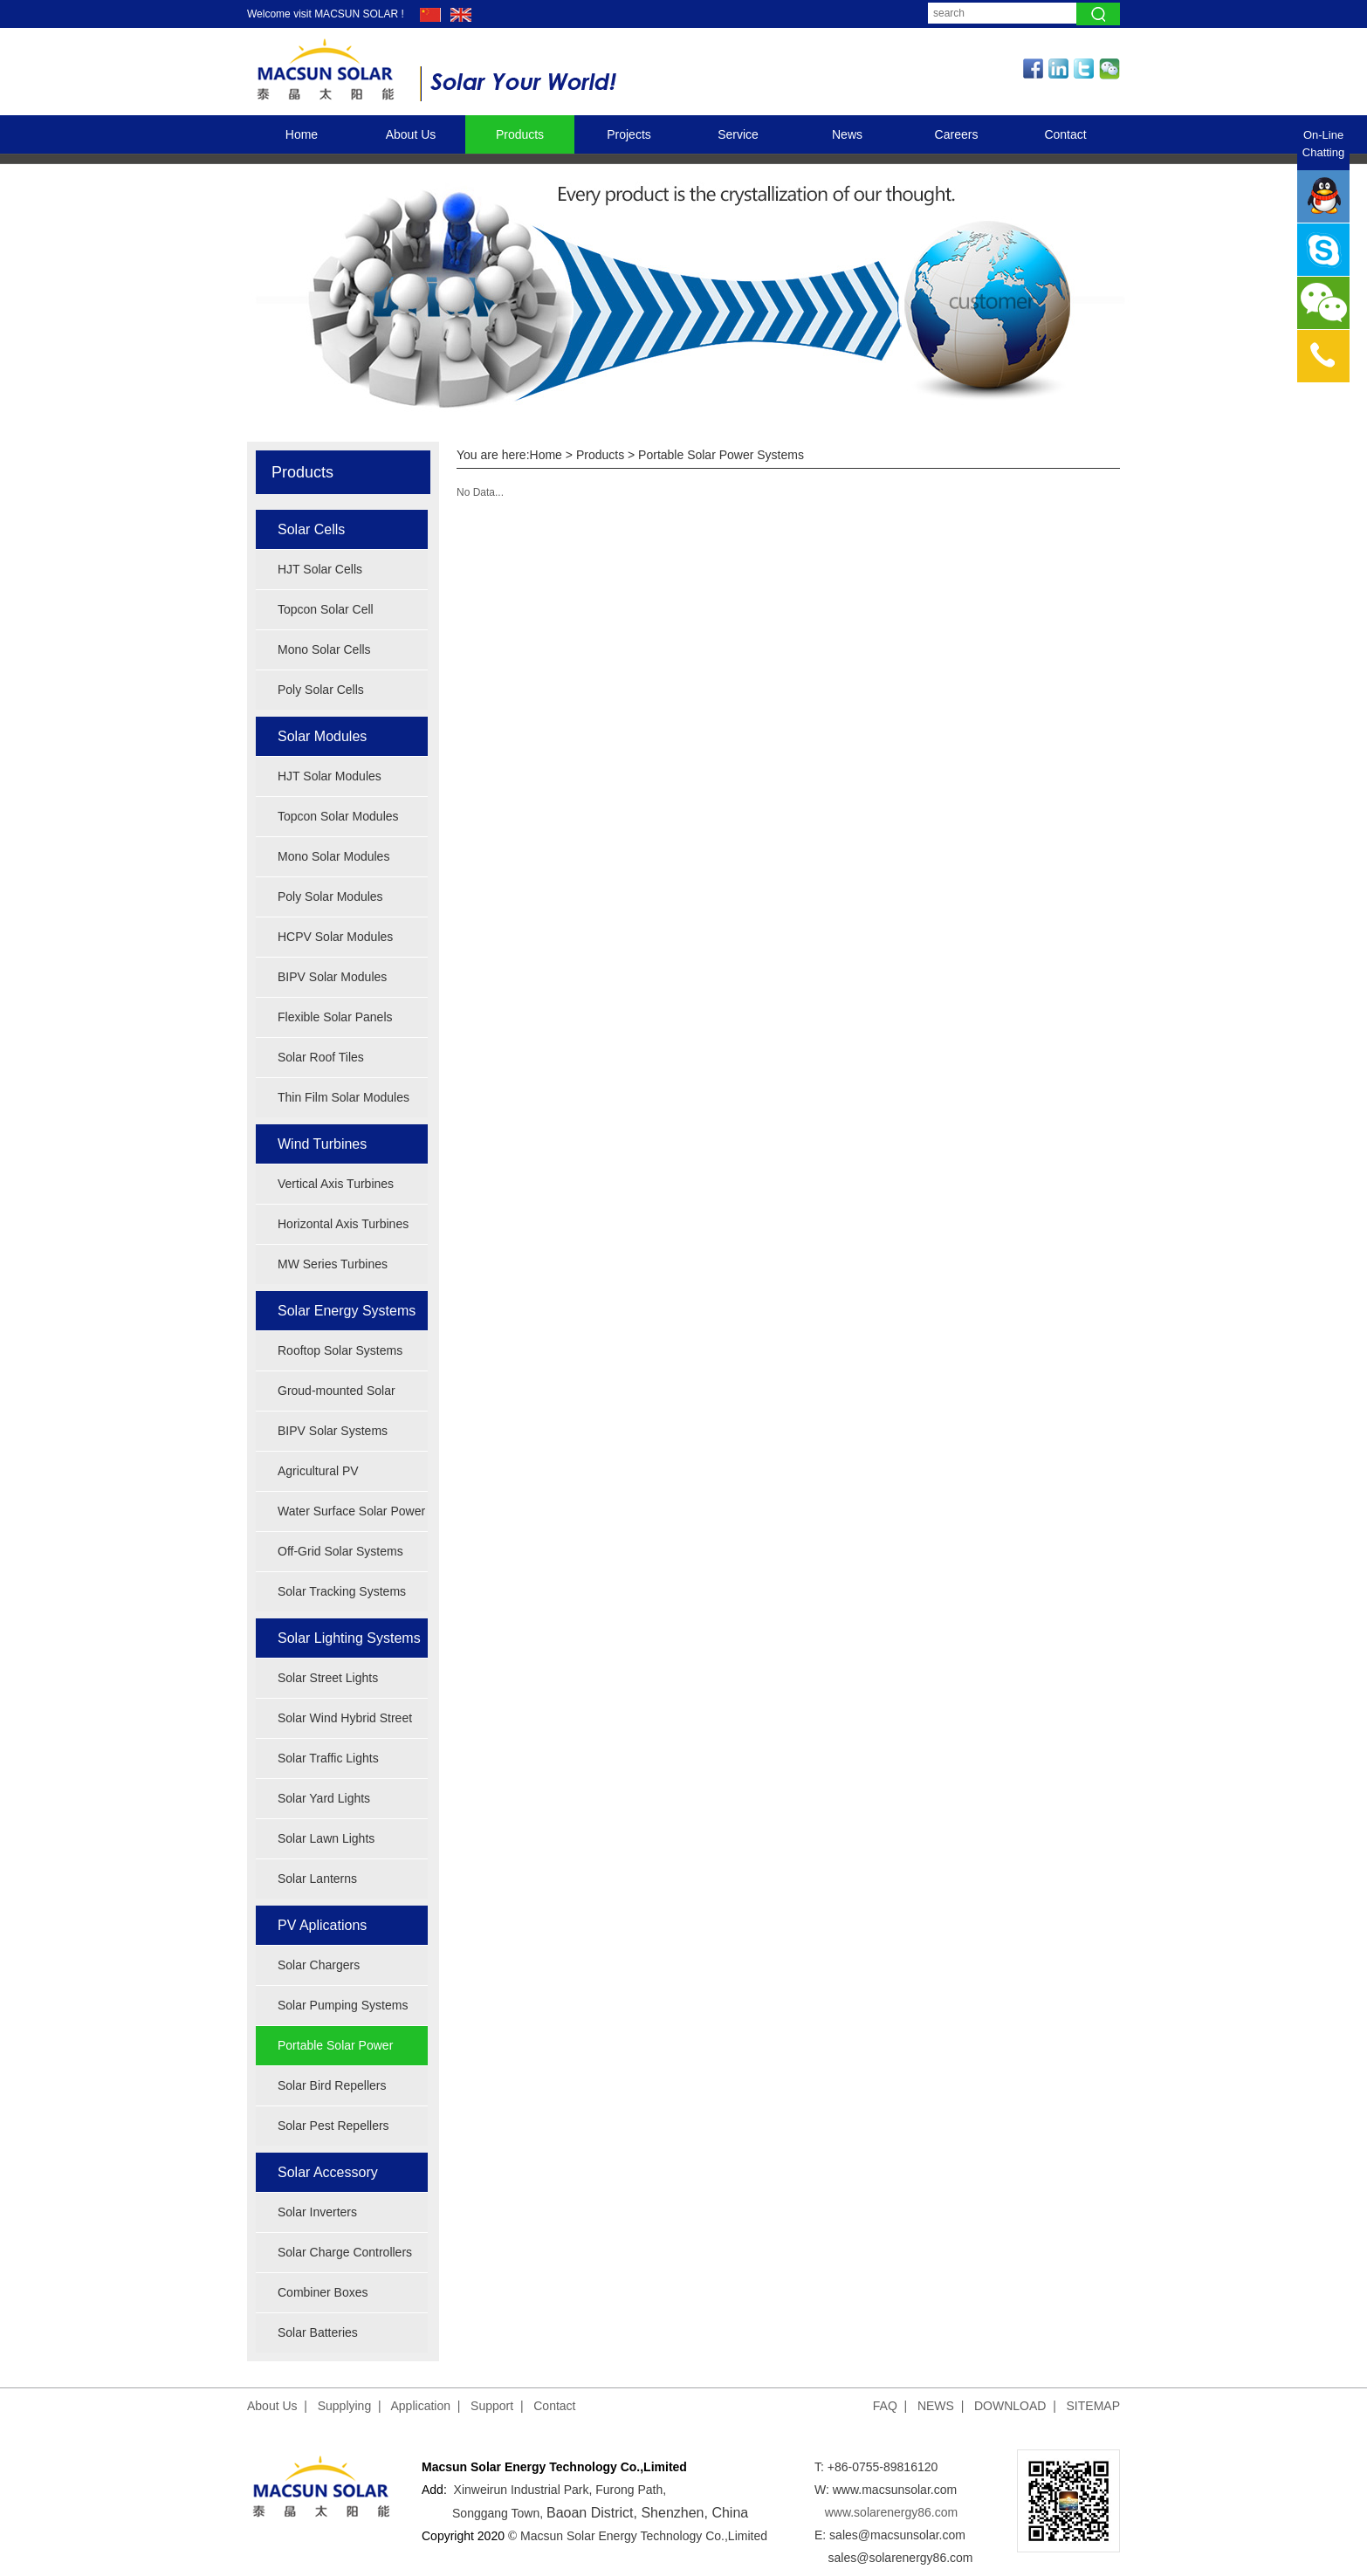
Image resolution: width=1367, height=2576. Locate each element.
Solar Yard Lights (324, 1798)
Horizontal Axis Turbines (343, 1224)
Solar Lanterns (317, 1879)
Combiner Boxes (323, 2292)
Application (421, 2406)
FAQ (885, 2406)
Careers (957, 134)
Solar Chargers (319, 1965)
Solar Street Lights (328, 1678)
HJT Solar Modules (329, 776)
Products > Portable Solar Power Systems (690, 455)
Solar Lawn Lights (326, 1838)
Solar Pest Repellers (333, 2126)
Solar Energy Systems (347, 1310)
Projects (629, 134)
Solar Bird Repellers (332, 2085)
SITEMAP (1093, 2406)
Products (520, 134)
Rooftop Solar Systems (340, 1350)
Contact (1065, 134)
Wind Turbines (322, 1144)
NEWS (935, 2406)
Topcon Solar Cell (326, 609)
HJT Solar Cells (320, 569)
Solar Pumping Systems (343, 2005)
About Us (411, 134)
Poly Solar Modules (330, 896)
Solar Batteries (318, 2332)
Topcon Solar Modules (338, 816)
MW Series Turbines (333, 1264)
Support (492, 2406)
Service (738, 134)
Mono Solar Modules (333, 856)
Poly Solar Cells (321, 690)
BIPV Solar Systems (333, 1431)
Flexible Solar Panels (335, 1017)
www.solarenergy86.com (891, 2512)
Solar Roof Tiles (321, 1057)
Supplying (345, 2406)
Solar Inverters (317, 2212)
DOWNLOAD (1010, 2406)
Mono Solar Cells (324, 649)
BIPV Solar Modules (332, 977)
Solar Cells (311, 529)
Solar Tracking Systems (342, 1591)
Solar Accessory (328, 2172)
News (847, 134)
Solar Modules (322, 736)
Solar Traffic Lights (328, 1758)
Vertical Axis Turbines (336, 1184)
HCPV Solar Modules (335, 937)
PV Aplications (322, 1925)
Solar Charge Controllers (345, 2252)
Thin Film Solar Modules (343, 1097)
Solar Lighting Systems (349, 1638)
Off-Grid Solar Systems (340, 1551)
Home (301, 134)
